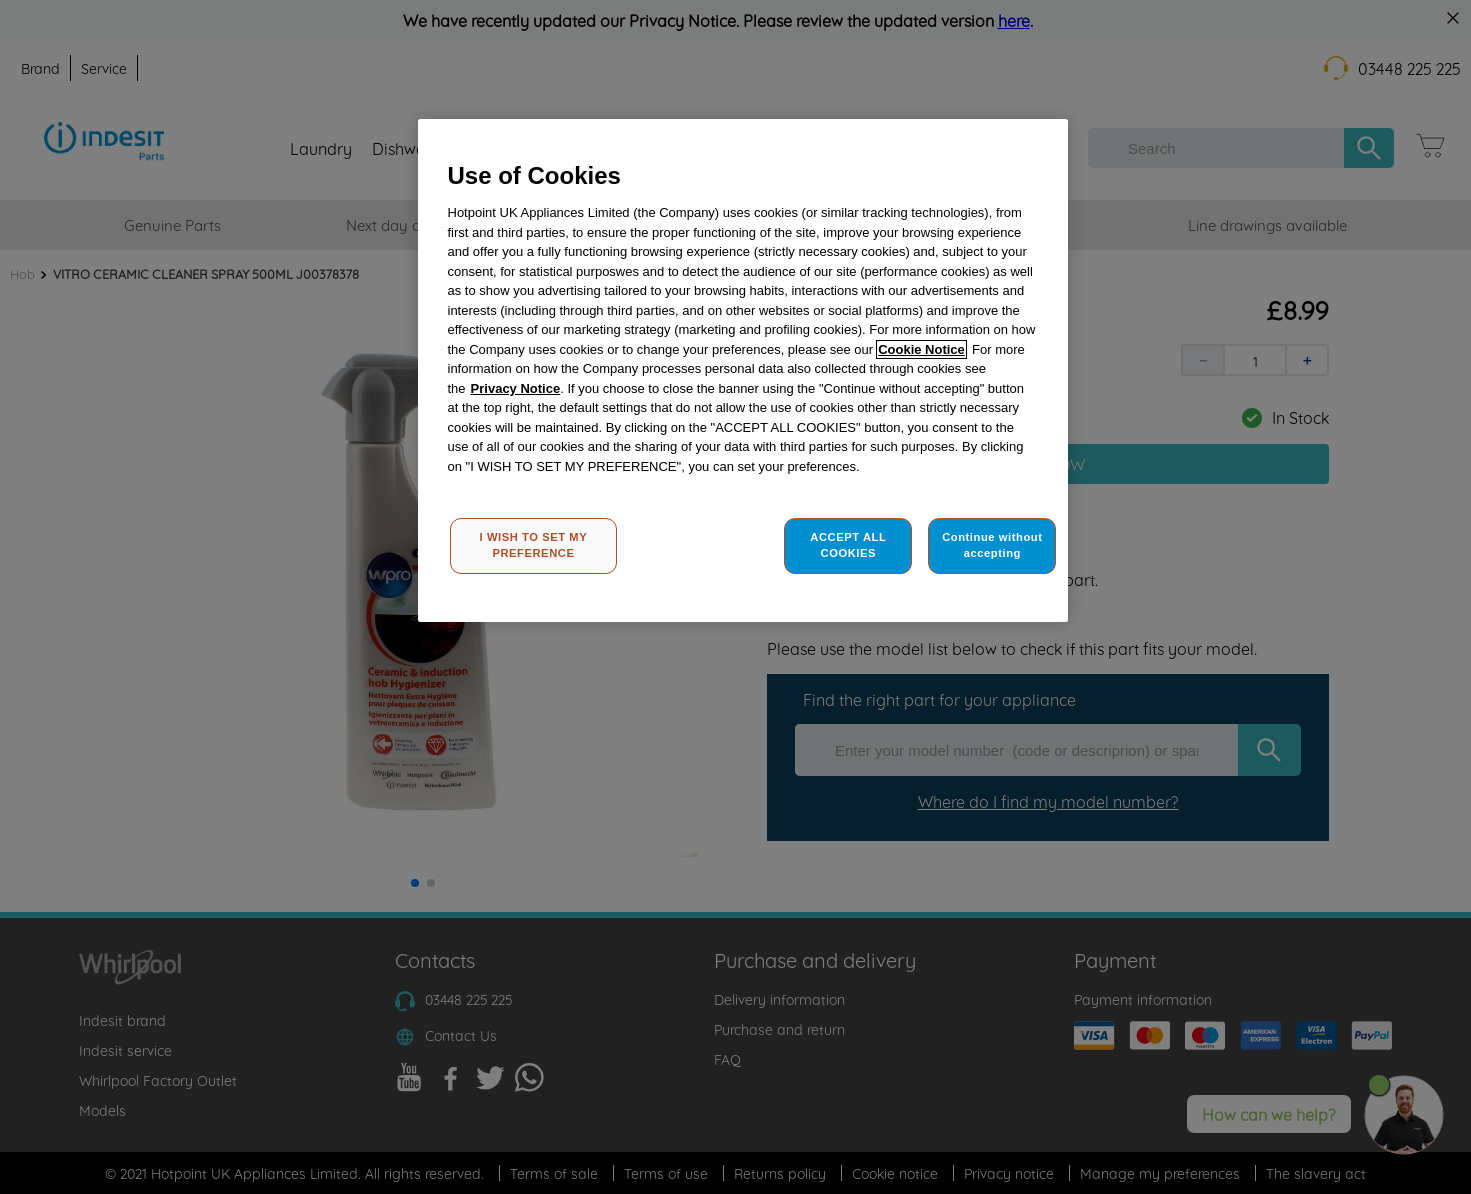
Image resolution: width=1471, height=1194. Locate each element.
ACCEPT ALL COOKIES (848, 545)
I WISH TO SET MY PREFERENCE (534, 545)
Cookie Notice (921, 349)
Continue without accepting (992, 545)
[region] (743, 370)
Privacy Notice (516, 388)
